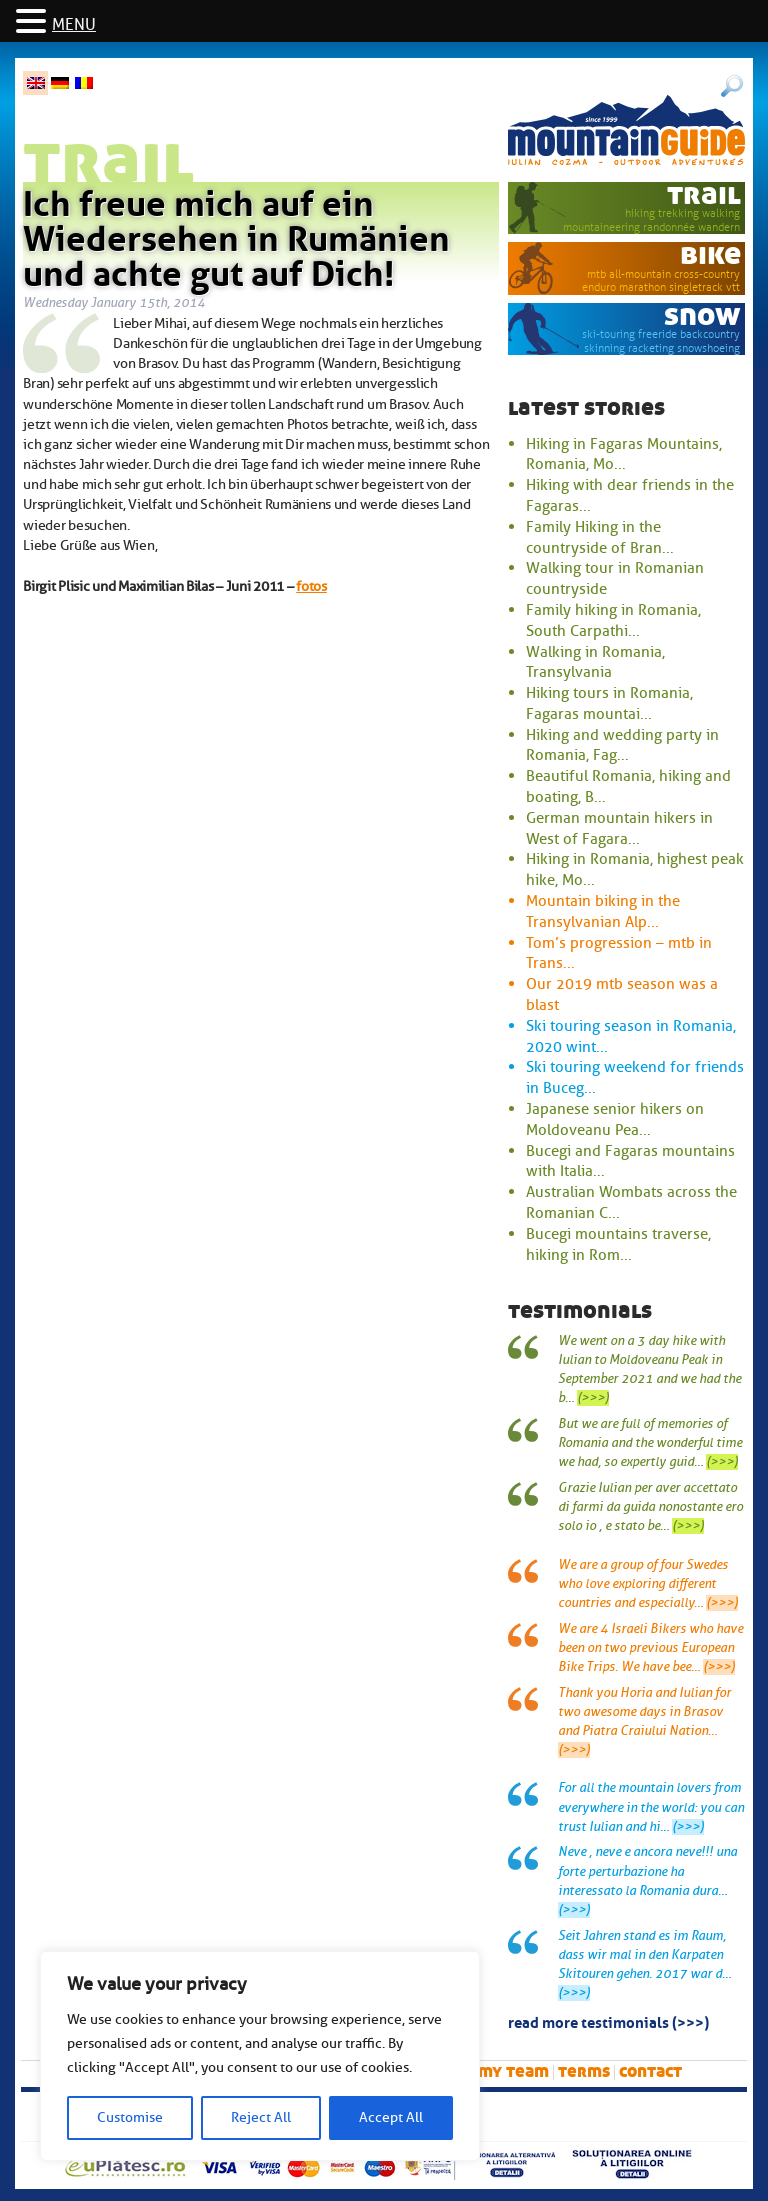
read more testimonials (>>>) (608, 2021)
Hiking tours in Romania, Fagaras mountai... (609, 703)
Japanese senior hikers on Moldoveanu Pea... (615, 1119)
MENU (74, 25)
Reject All (261, 2117)
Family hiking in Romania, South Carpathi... (613, 620)
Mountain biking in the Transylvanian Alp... (603, 911)
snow (702, 315)
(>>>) (593, 1398)
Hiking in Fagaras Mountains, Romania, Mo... (624, 454)
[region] (260, 2056)
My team (513, 2071)
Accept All (391, 2117)
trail (704, 194)
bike (710, 254)
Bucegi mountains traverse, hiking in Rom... (618, 1244)
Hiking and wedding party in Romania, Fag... (622, 745)
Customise (130, 2117)
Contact (650, 2071)
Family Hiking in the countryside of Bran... (600, 537)
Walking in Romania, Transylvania (595, 662)
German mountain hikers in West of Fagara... (619, 828)
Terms (584, 2071)
